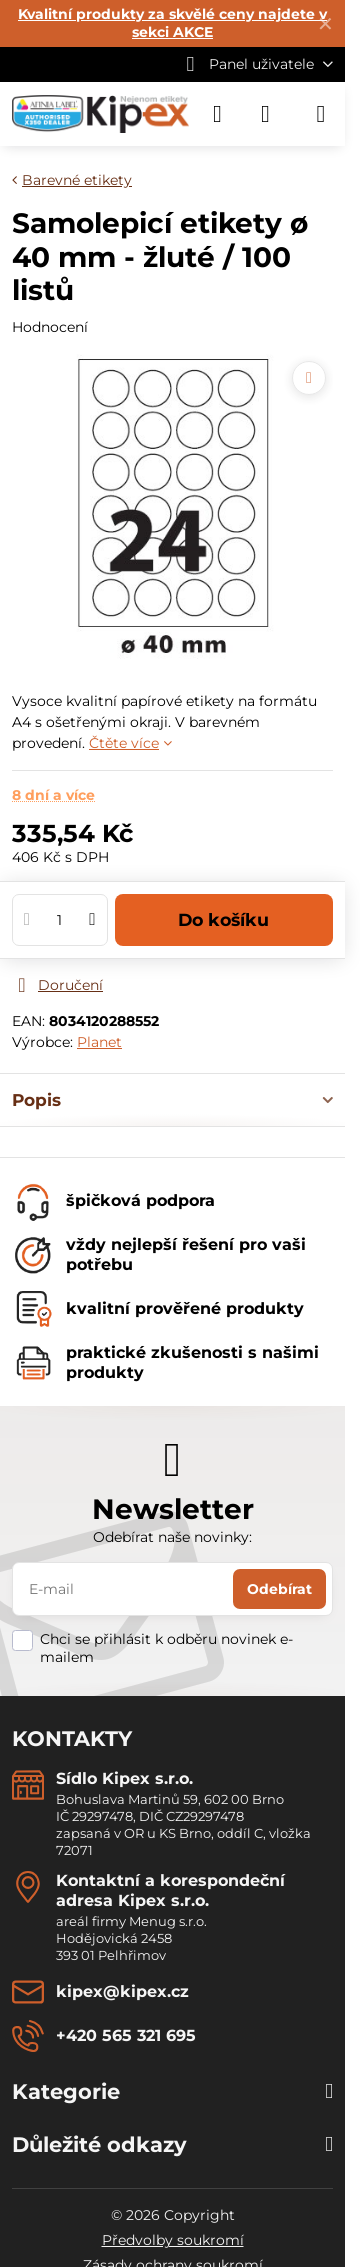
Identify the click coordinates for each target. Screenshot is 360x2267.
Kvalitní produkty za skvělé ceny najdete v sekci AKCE (172, 23)
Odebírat (279, 1589)
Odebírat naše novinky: (172, 1537)
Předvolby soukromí (173, 2240)
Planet (99, 1042)
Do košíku (223, 919)
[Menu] (321, 114)
